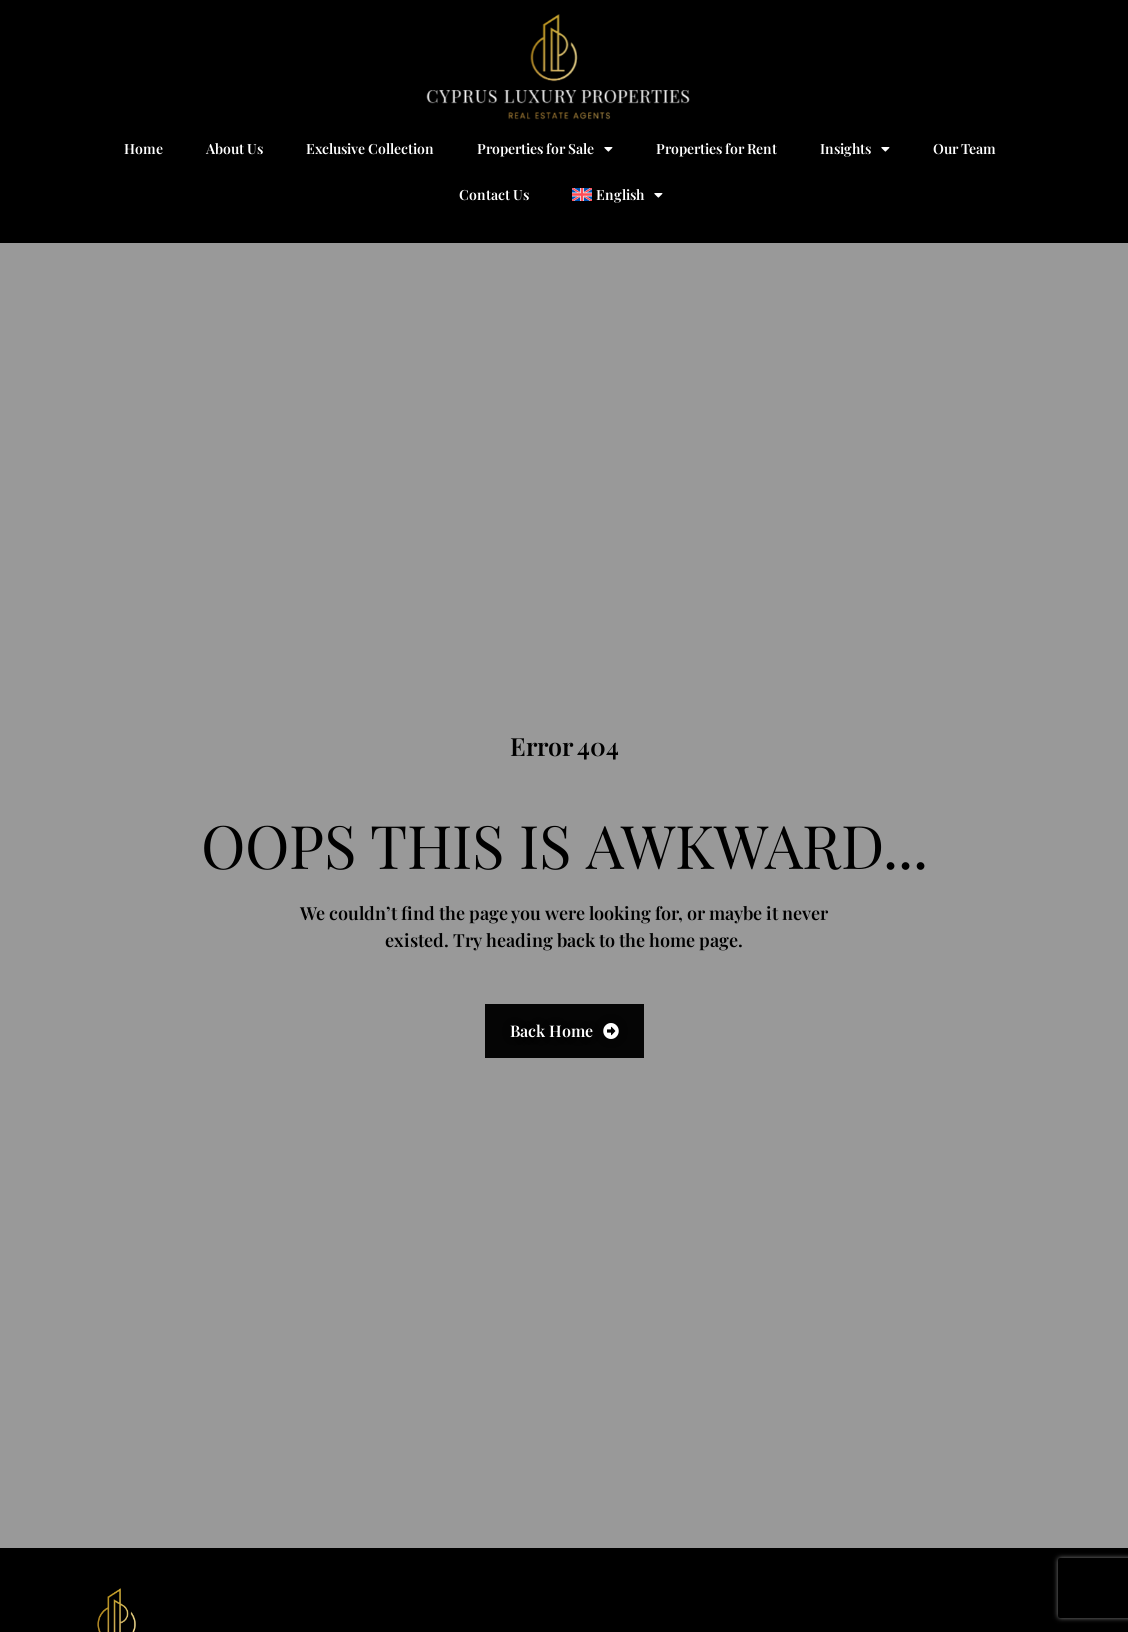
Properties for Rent (716, 148)
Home (143, 148)
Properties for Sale (545, 149)
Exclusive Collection (370, 148)
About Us (234, 148)
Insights (855, 149)
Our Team (964, 148)
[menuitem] (617, 195)
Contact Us (494, 194)
